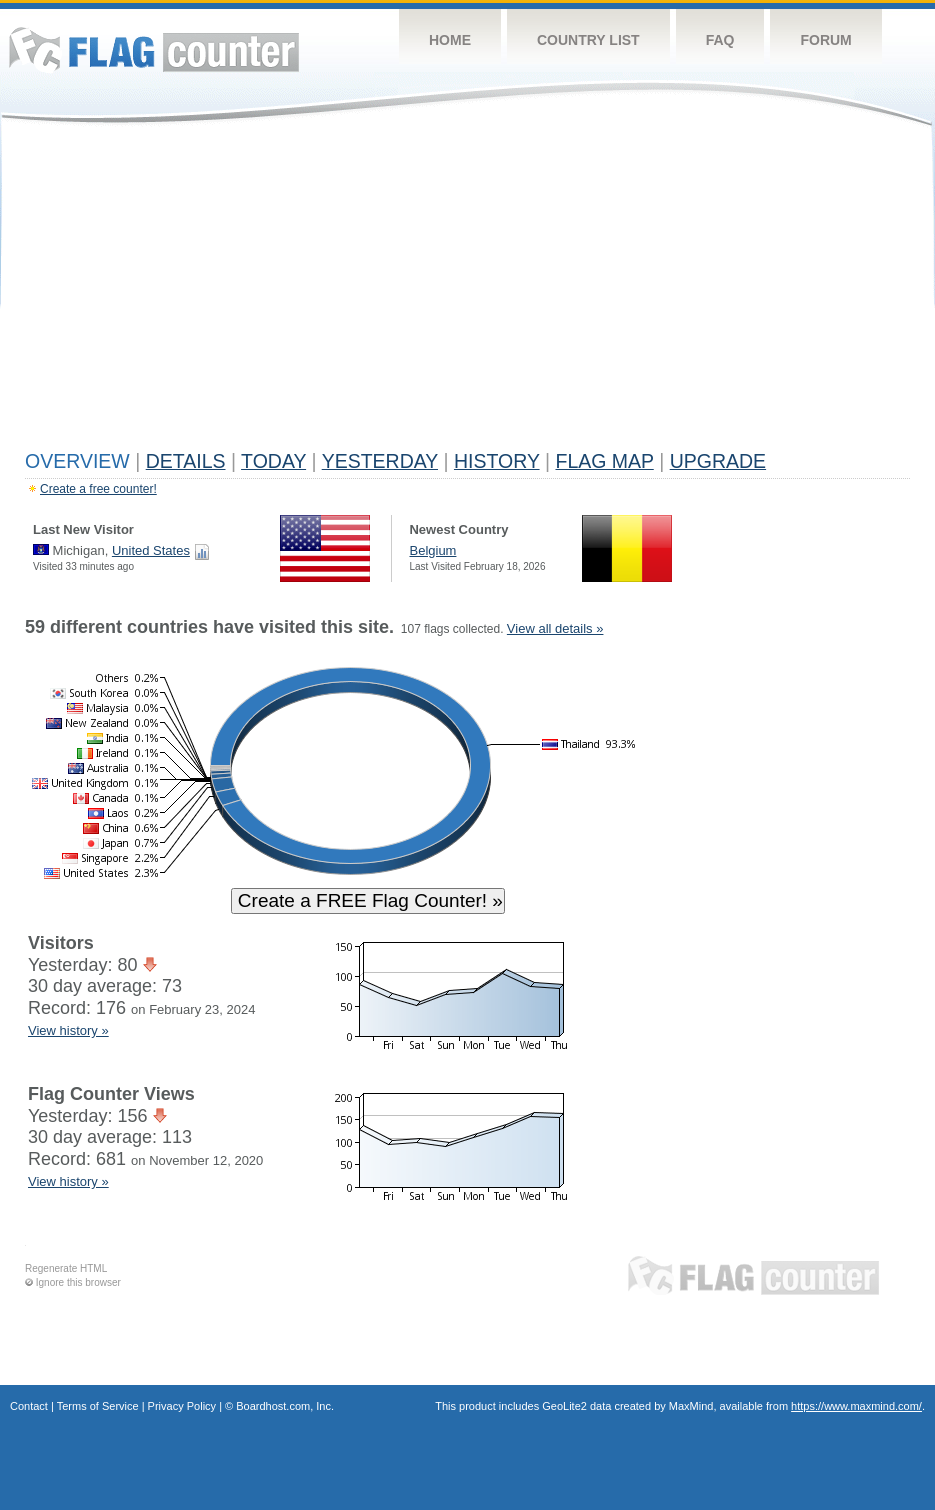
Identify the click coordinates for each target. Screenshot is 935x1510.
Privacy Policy (182, 1406)
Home (450, 40)
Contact (29, 1406)
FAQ (720, 40)
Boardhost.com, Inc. (285, 1406)
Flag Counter (154, 49)
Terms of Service (98, 1406)
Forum (825, 40)
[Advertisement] (467, 292)
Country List (588, 40)
